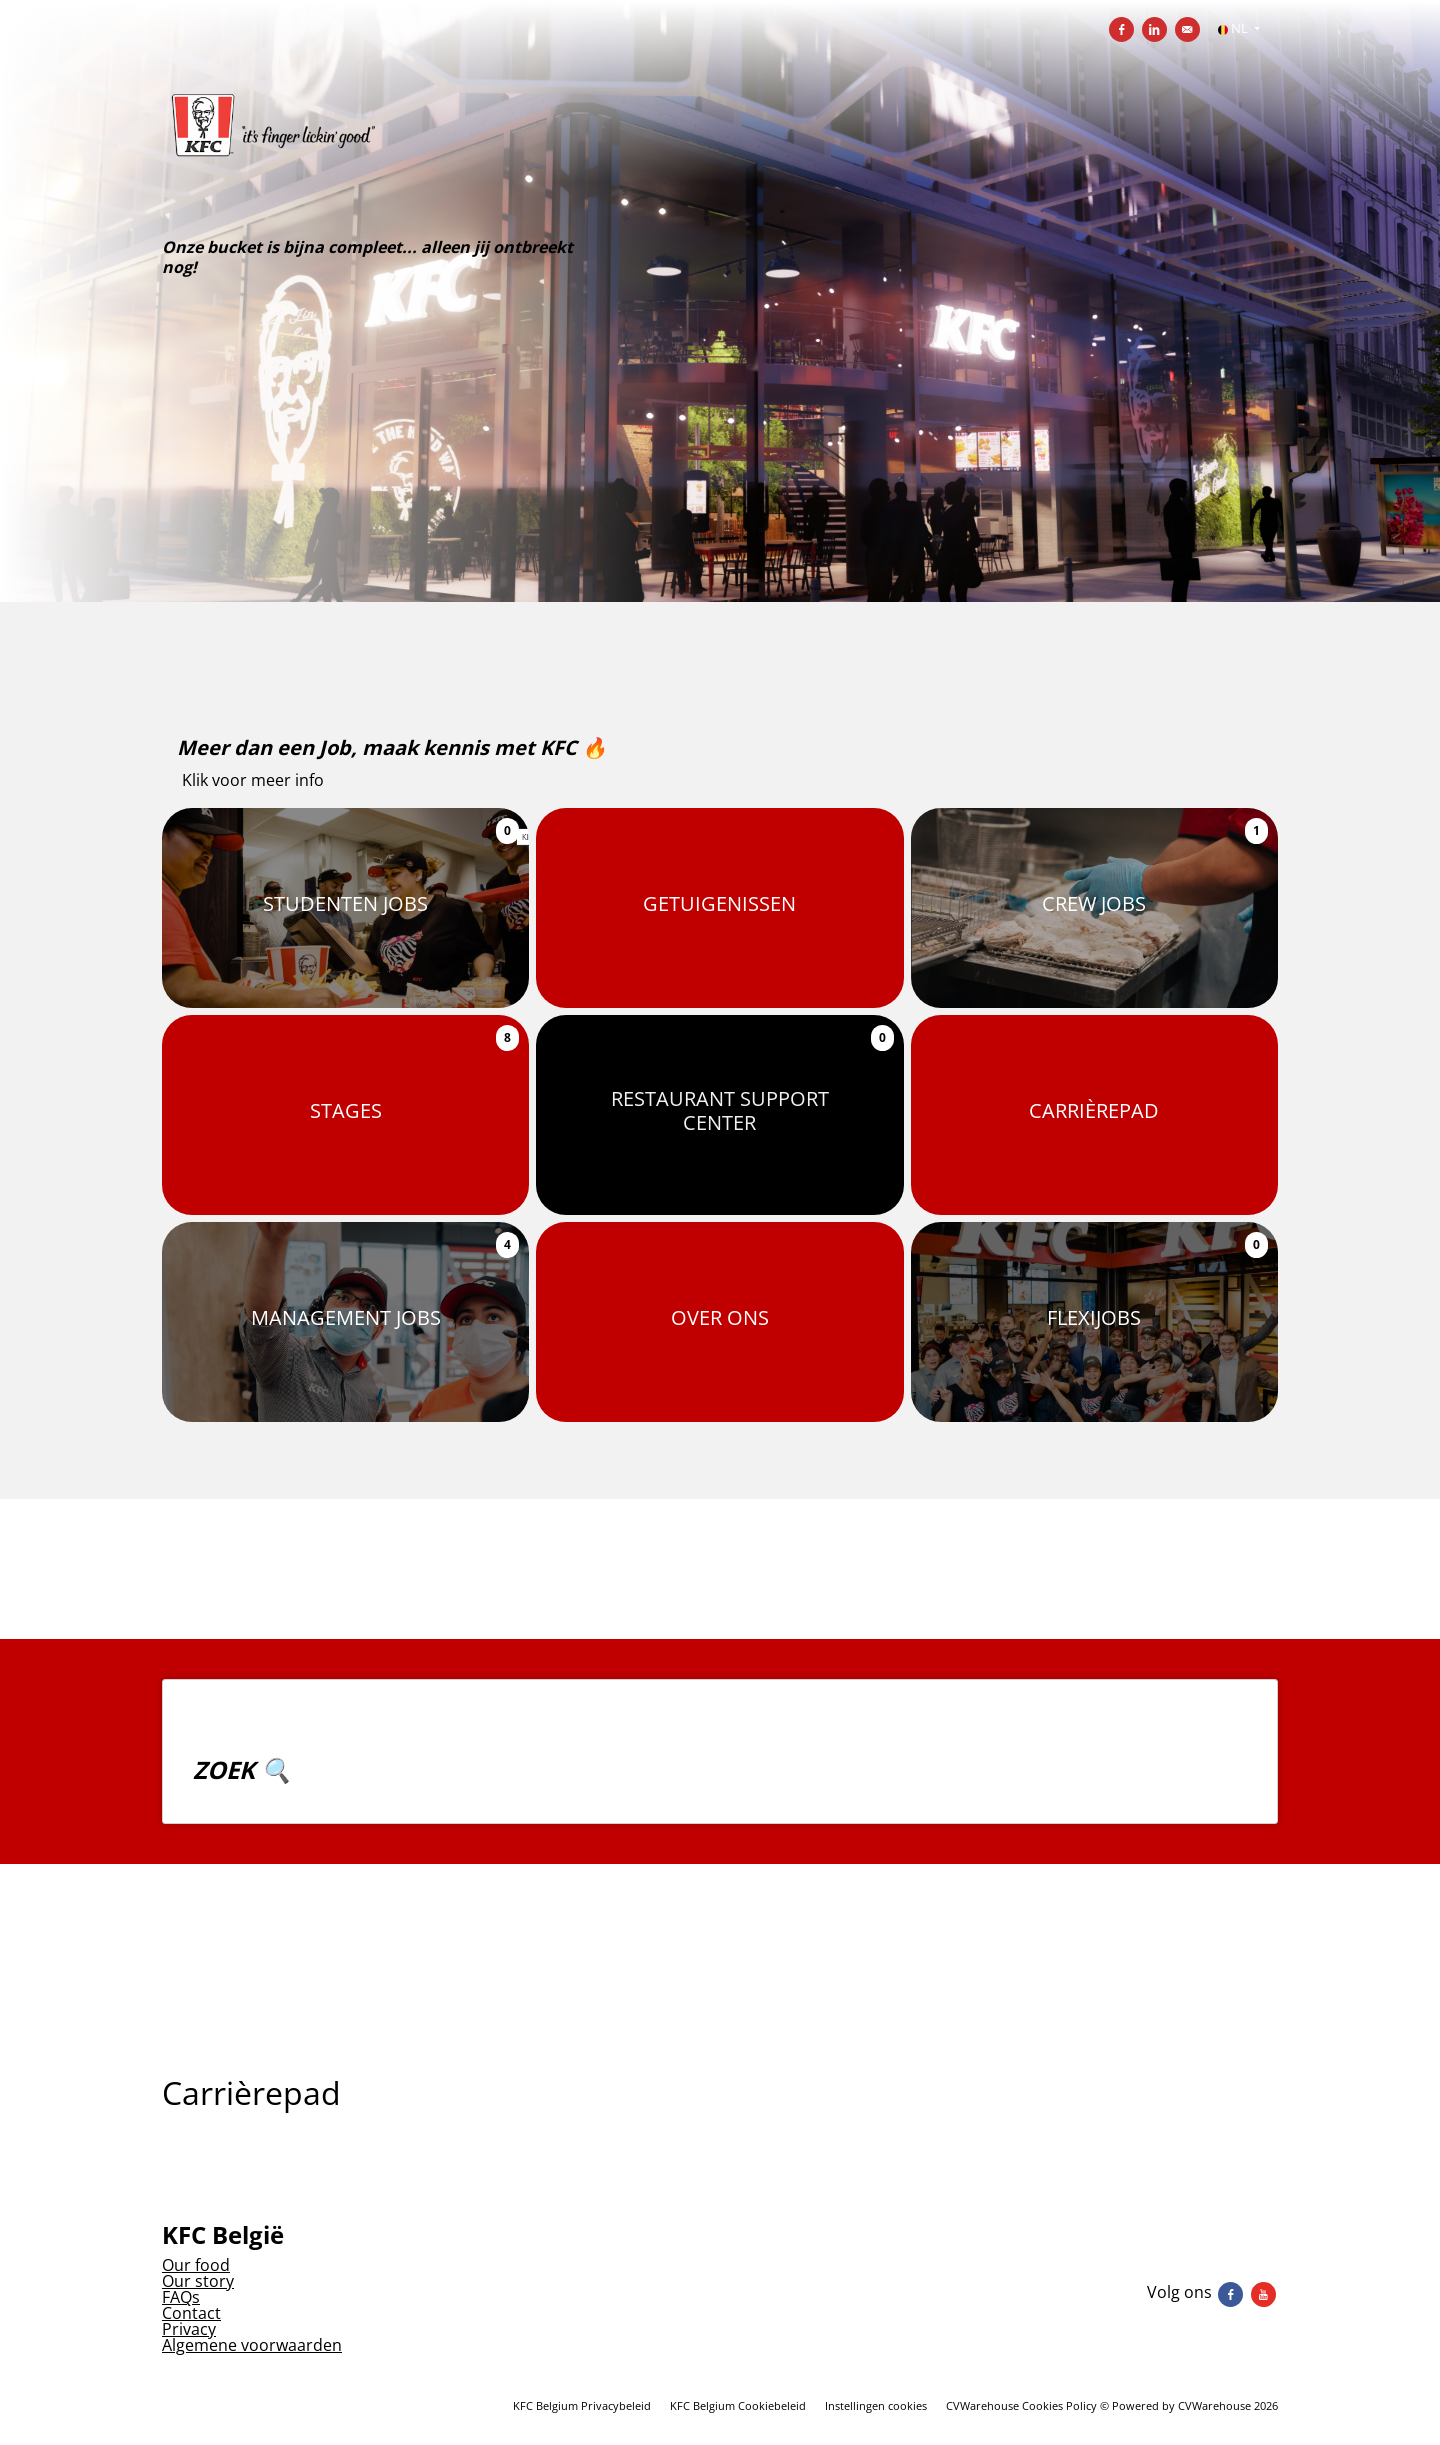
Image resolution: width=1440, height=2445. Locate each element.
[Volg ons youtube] (1263, 2292)
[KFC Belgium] (385, 152)
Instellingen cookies (876, 2405)
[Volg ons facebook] (1232, 2292)
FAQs (181, 2297)
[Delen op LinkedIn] (1154, 29)
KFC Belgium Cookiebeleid (738, 2405)
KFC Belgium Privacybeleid (582, 2405)
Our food (196, 2265)
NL (1234, 28)
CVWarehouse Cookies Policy (1021, 2405)
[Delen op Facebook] (1121, 29)
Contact (191, 2313)
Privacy (189, 2329)
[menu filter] (720, 1)
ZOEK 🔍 (242, 1769)
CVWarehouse (1214, 2405)
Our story (198, 2281)
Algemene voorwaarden (252, 2345)
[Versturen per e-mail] (1187, 29)
